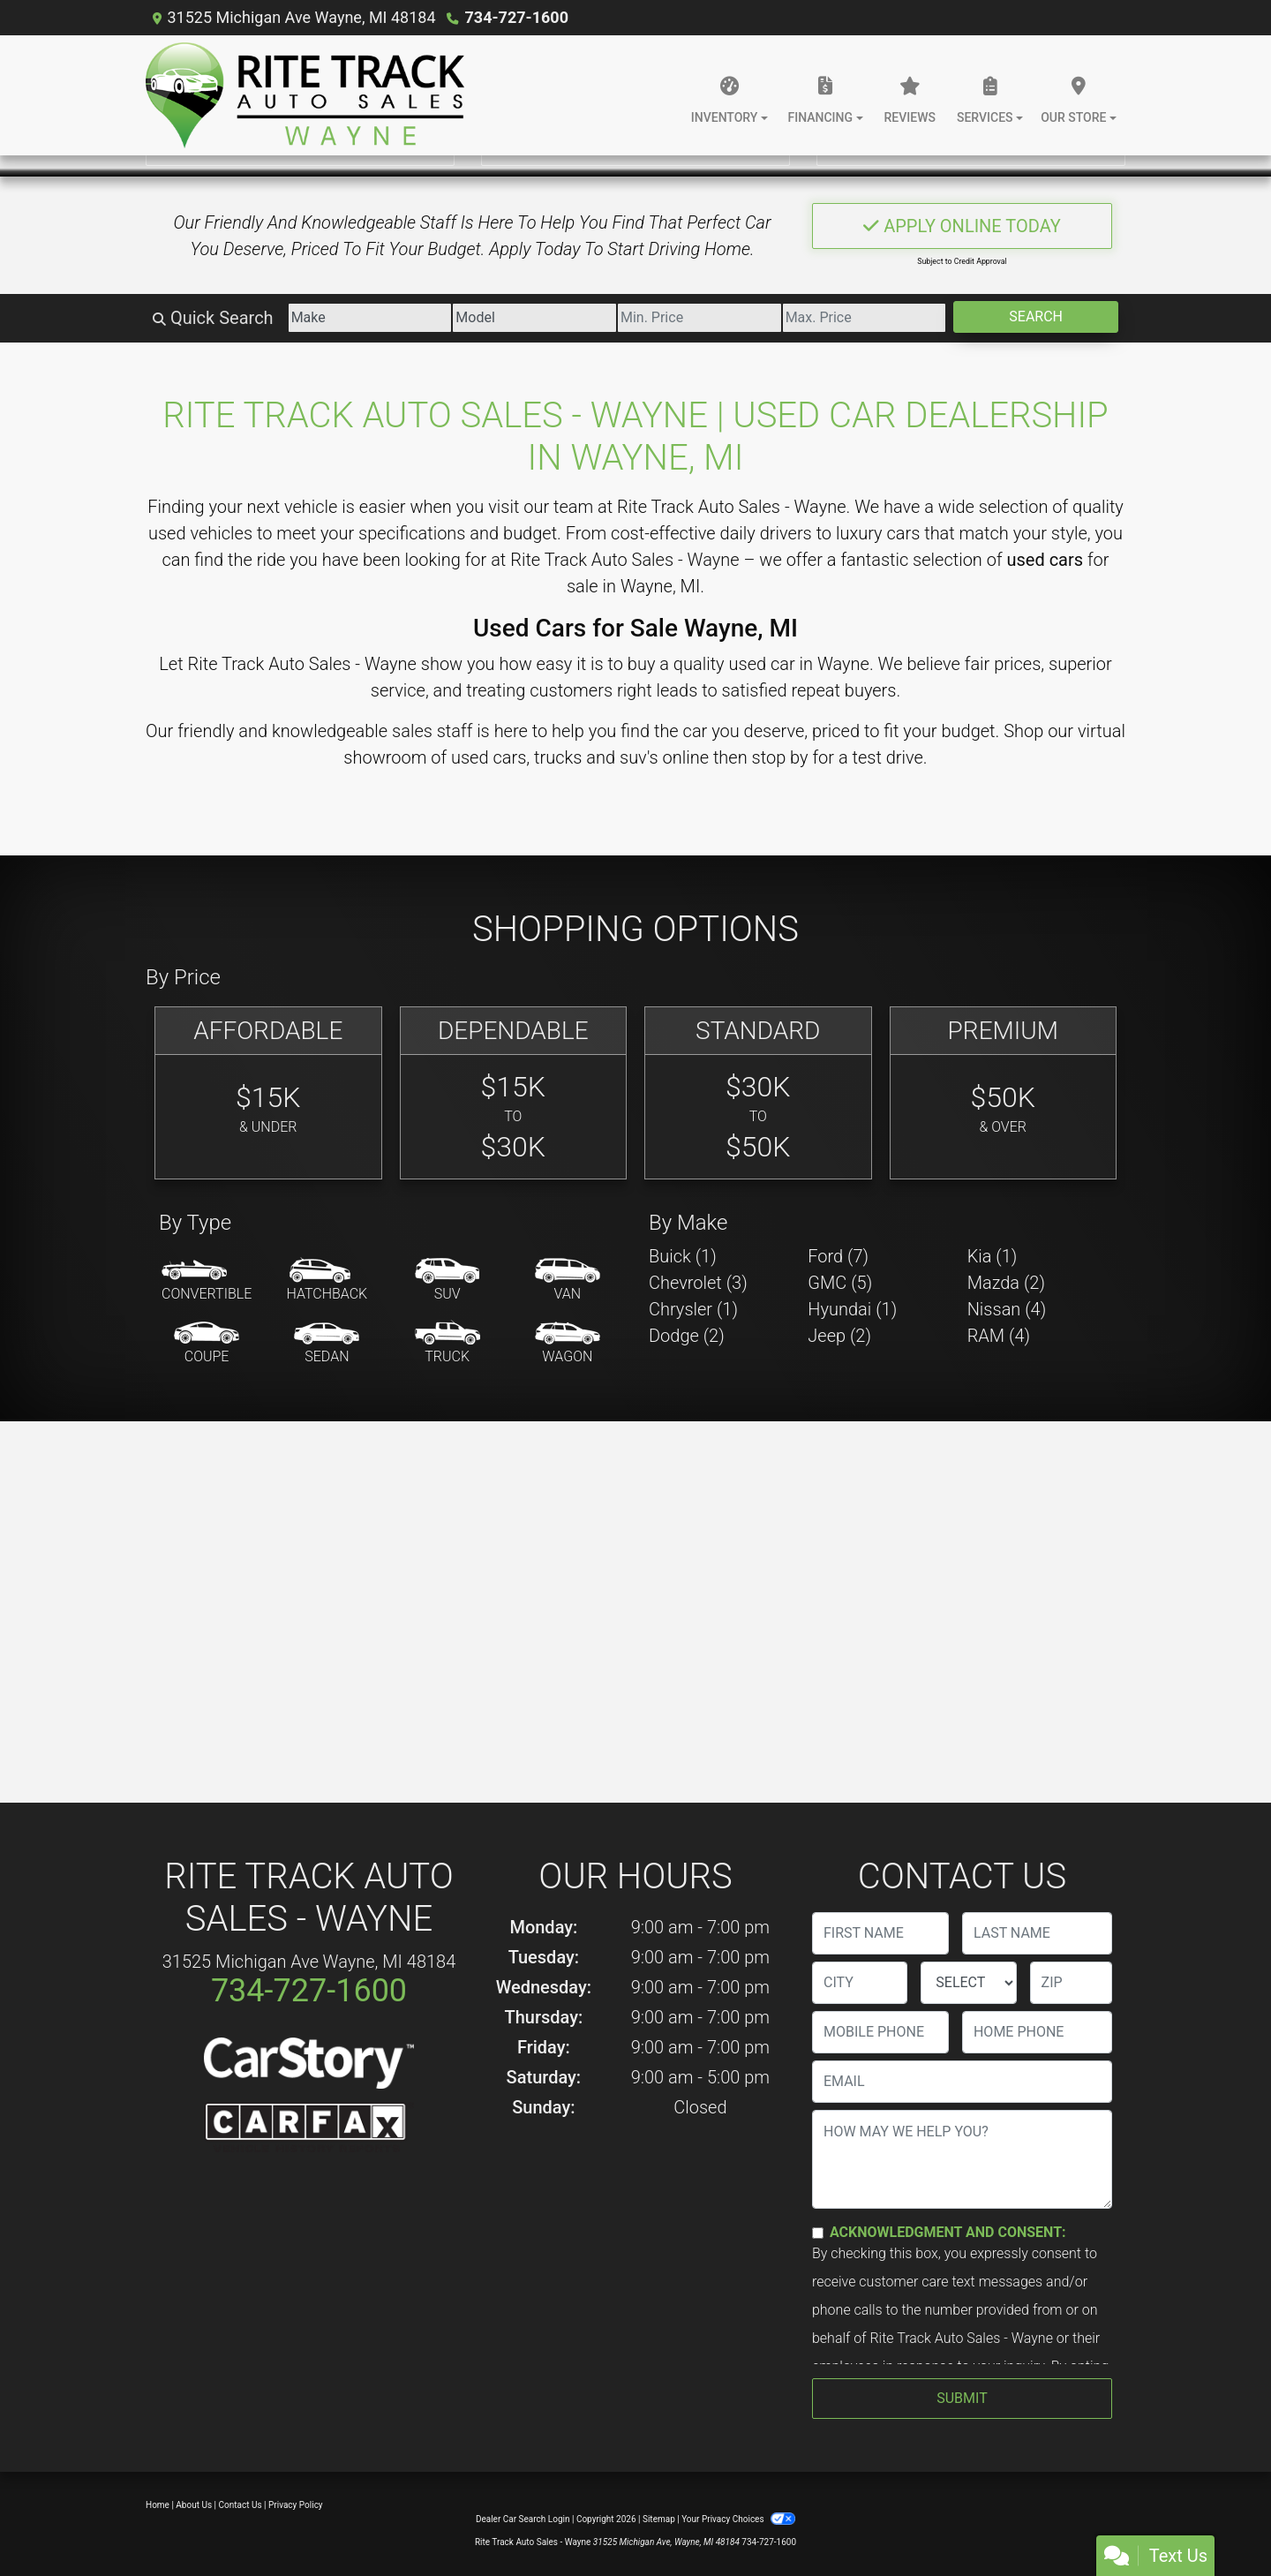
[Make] (370, 318)
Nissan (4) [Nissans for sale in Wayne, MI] (1007, 1309)
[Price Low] (699, 318)
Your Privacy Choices (738, 2519)
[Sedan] (326, 1343)
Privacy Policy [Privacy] (295, 2505)
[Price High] (864, 318)
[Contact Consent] (818, 2233)
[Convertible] (207, 1281)
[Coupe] (206, 1343)
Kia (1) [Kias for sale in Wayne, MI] (992, 1256)
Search (1036, 316)
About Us (194, 2505)
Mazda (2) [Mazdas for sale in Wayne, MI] (1006, 1282)
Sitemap (659, 2519)
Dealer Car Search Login (523, 2519)
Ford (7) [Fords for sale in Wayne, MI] (838, 1256)
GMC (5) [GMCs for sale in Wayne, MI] (840, 1282)
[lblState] (968, 1983)
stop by (780, 757)
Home (157, 2505)
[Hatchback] (327, 1281)
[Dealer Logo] (305, 95)
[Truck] (447, 1343)
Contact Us (240, 2505)
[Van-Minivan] (567, 1281)
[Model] (534, 318)
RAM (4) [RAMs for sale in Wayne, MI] (998, 1335)
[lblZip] (1071, 1983)
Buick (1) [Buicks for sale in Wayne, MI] (683, 1256)
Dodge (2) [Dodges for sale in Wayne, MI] (687, 1335)
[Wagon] (567, 1343)
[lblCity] (859, 1983)
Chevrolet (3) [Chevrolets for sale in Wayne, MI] (698, 1282)
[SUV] (447, 1281)
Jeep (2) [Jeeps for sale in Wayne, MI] (839, 1335)
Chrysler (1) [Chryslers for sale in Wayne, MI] (693, 1309)
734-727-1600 (516, 17)
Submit (961, 2398)
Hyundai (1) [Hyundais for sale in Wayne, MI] (852, 1309)
